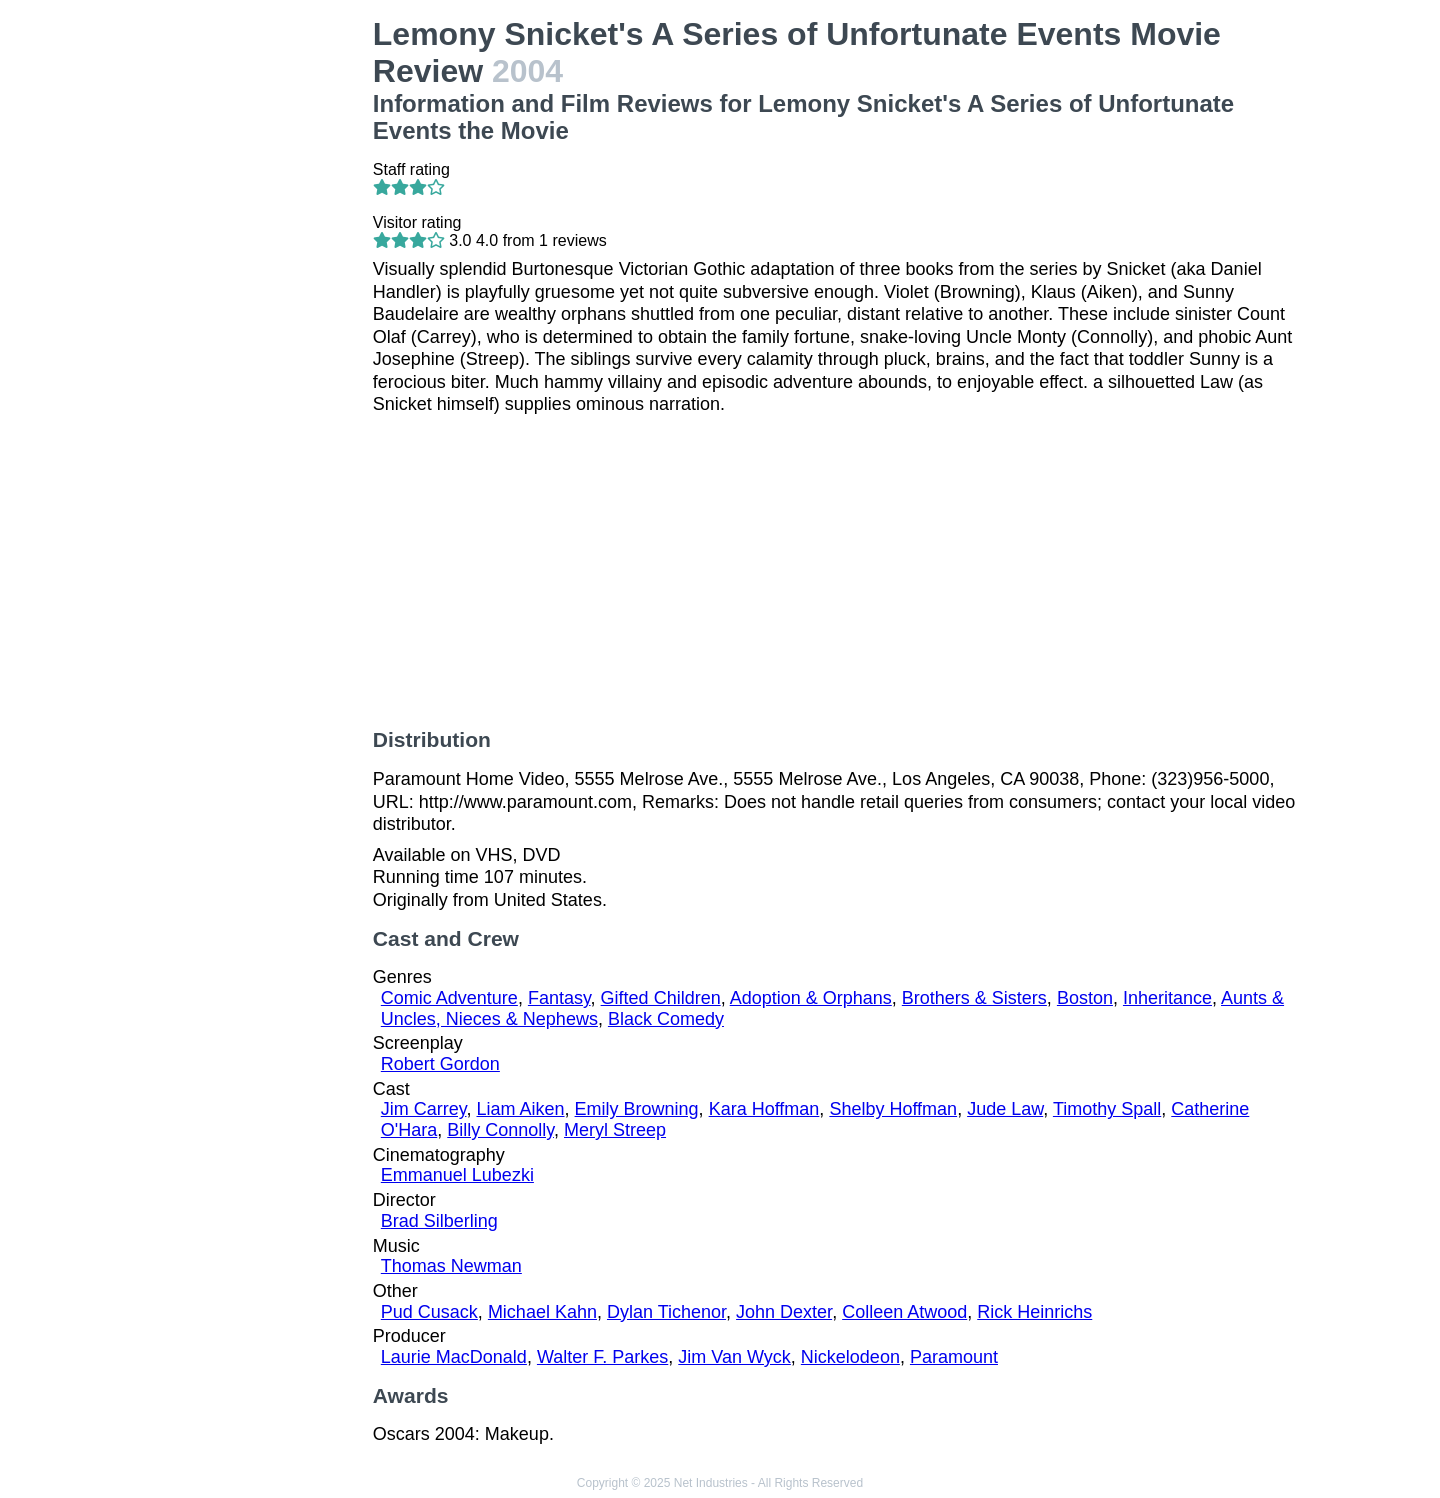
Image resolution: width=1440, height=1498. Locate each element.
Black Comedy (666, 1019)
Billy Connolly (500, 1130)
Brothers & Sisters (974, 998)
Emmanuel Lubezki (457, 1175)
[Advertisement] (250, 316)
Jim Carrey (424, 1109)
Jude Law (1005, 1109)
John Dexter (784, 1312)
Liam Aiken (520, 1109)
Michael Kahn (542, 1312)
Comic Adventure (449, 998)
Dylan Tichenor (666, 1312)
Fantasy (559, 998)
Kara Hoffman (764, 1109)
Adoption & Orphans (811, 998)
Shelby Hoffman (893, 1109)
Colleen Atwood (904, 1312)
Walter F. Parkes (602, 1357)
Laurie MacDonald (454, 1357)
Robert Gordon (440, 1064)
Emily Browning (637, 1109)
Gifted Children (661, 998)
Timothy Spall (1107, 1109)
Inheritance (1167, 998)
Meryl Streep (615, 1130)
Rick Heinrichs (1034, 1312)
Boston (1085, 998)
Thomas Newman (451, 1266)
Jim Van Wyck (734, 1357)
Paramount (954, 1357)
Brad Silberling (439, 1221)
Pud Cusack (429, 1312)
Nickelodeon (850, 1357)
